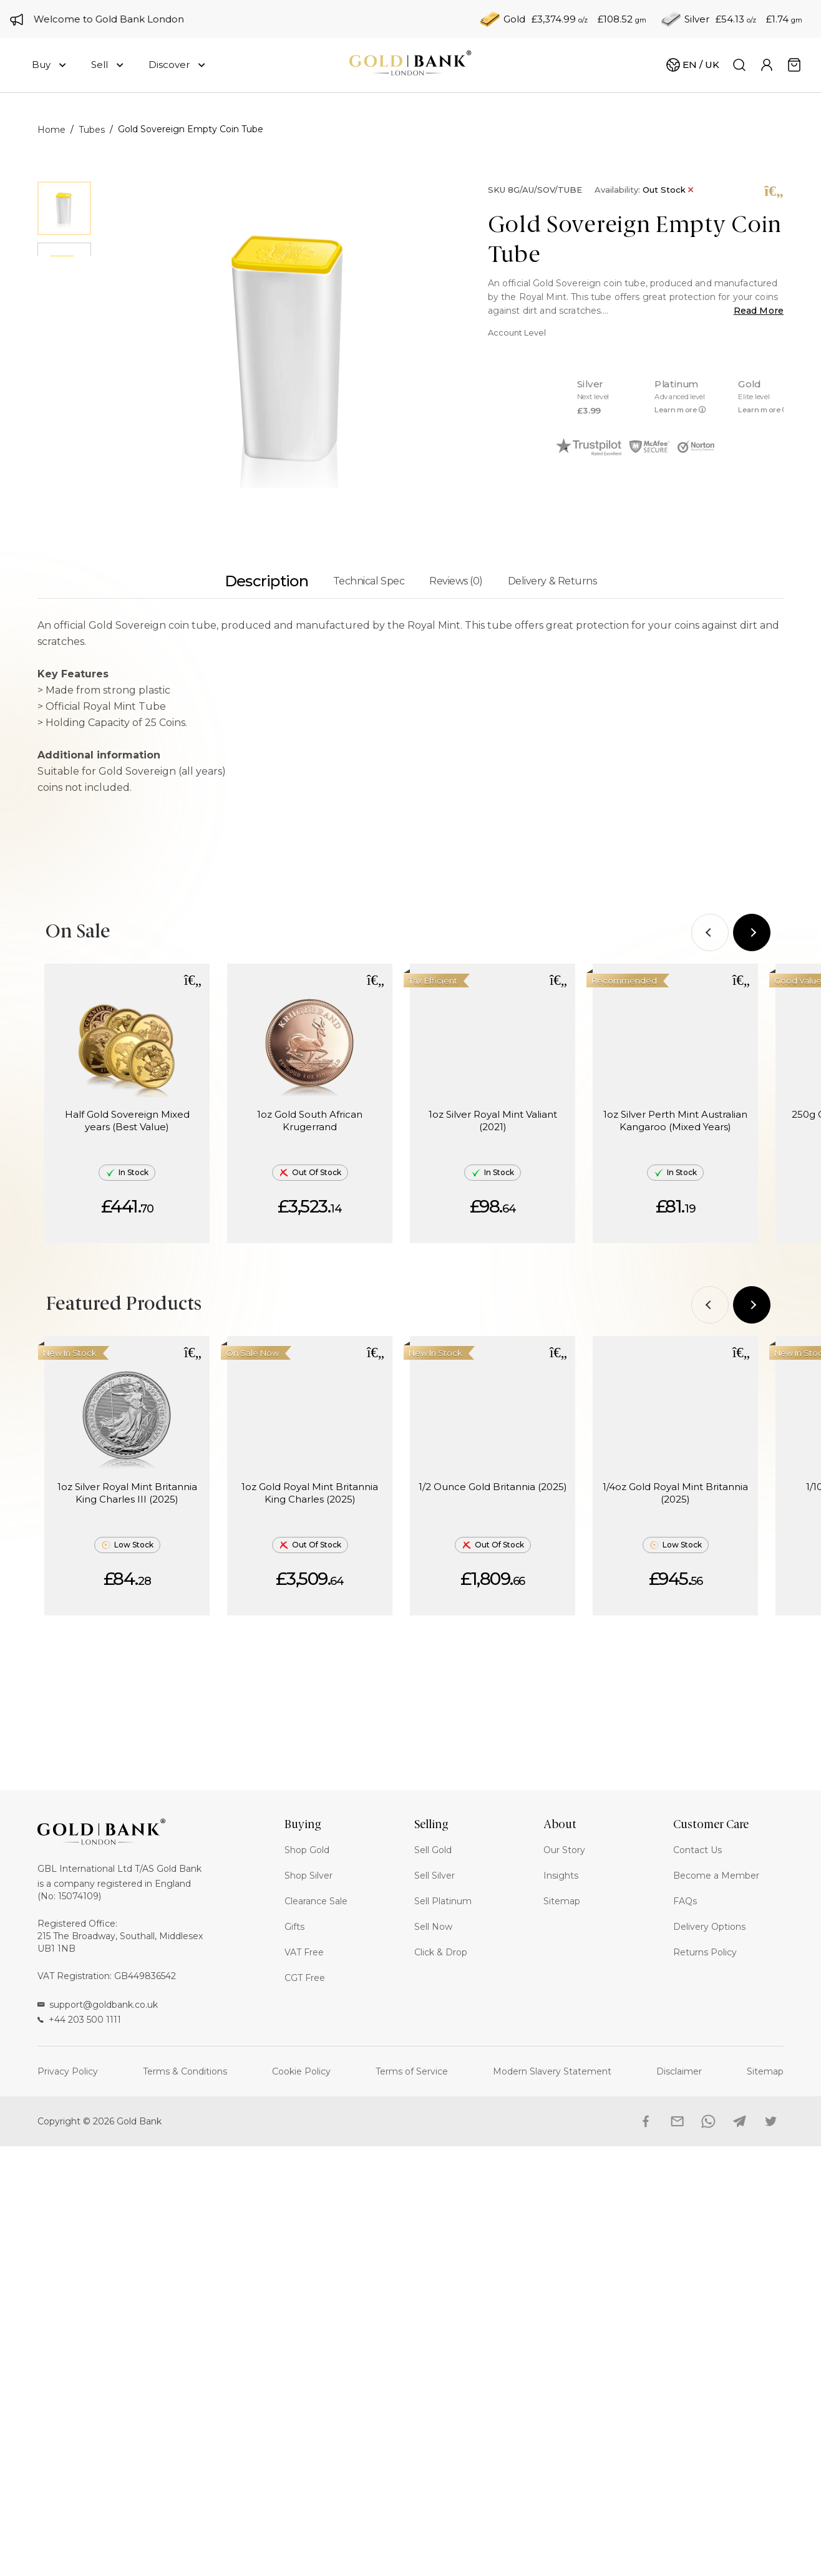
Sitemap (561, 1901)
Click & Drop (440, 1952)
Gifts (294, 1926)
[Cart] (692, 64)
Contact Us (697, 1850)
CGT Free (304, 1977)
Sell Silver (434, 1875)
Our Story (564, 1850)
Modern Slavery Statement (552, 2071)
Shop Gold (306, 1850)
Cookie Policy (301, 2071)
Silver (696, 19)
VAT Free (304, 1952)
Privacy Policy (67, 2071)
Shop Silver (308, 1875)
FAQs (685, 1901)
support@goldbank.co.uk (97, 2004)
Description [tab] (266, 581)
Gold (514, 19)
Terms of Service (412, 2071)
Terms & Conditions (185, 2071)
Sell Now (433, 1926)
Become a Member (716, 1875)
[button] (193, 980)
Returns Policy (705, 1952)
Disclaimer (679, 2071)
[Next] (751, 932)
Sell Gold (433, 1850)
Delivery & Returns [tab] (552, 581)
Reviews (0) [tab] (456, 581)
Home (51, 129)
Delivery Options (709, 1926)
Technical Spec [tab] (368, 581)
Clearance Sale (315, 1901)
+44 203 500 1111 (79, 2019)
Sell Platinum (443, 1901)
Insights (560, 1875)
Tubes (92, 129)
